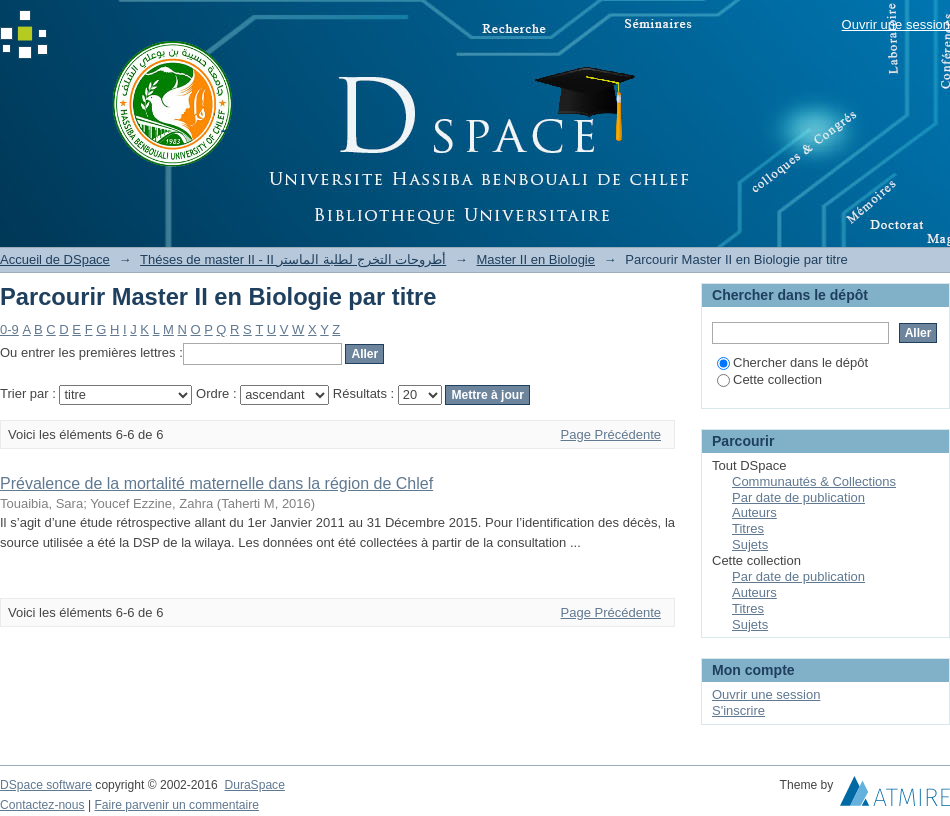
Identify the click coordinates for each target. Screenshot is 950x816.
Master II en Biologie (535, 259)
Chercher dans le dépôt (792, 362)
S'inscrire (738, 710)
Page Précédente (611, 434)
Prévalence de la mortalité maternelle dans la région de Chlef (216, 483)
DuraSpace (254, 785)
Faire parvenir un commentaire (176, 805)
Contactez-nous (42, 805)
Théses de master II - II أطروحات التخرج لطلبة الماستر (293, 259)
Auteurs (754, 512)
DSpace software (46, 785)
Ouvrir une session (896, 24)
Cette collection (769, 379)
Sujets (750, 544)
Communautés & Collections (814, 481)
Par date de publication (798, 497)
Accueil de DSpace (55, 259)
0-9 (9, 329)
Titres (748, 528)
